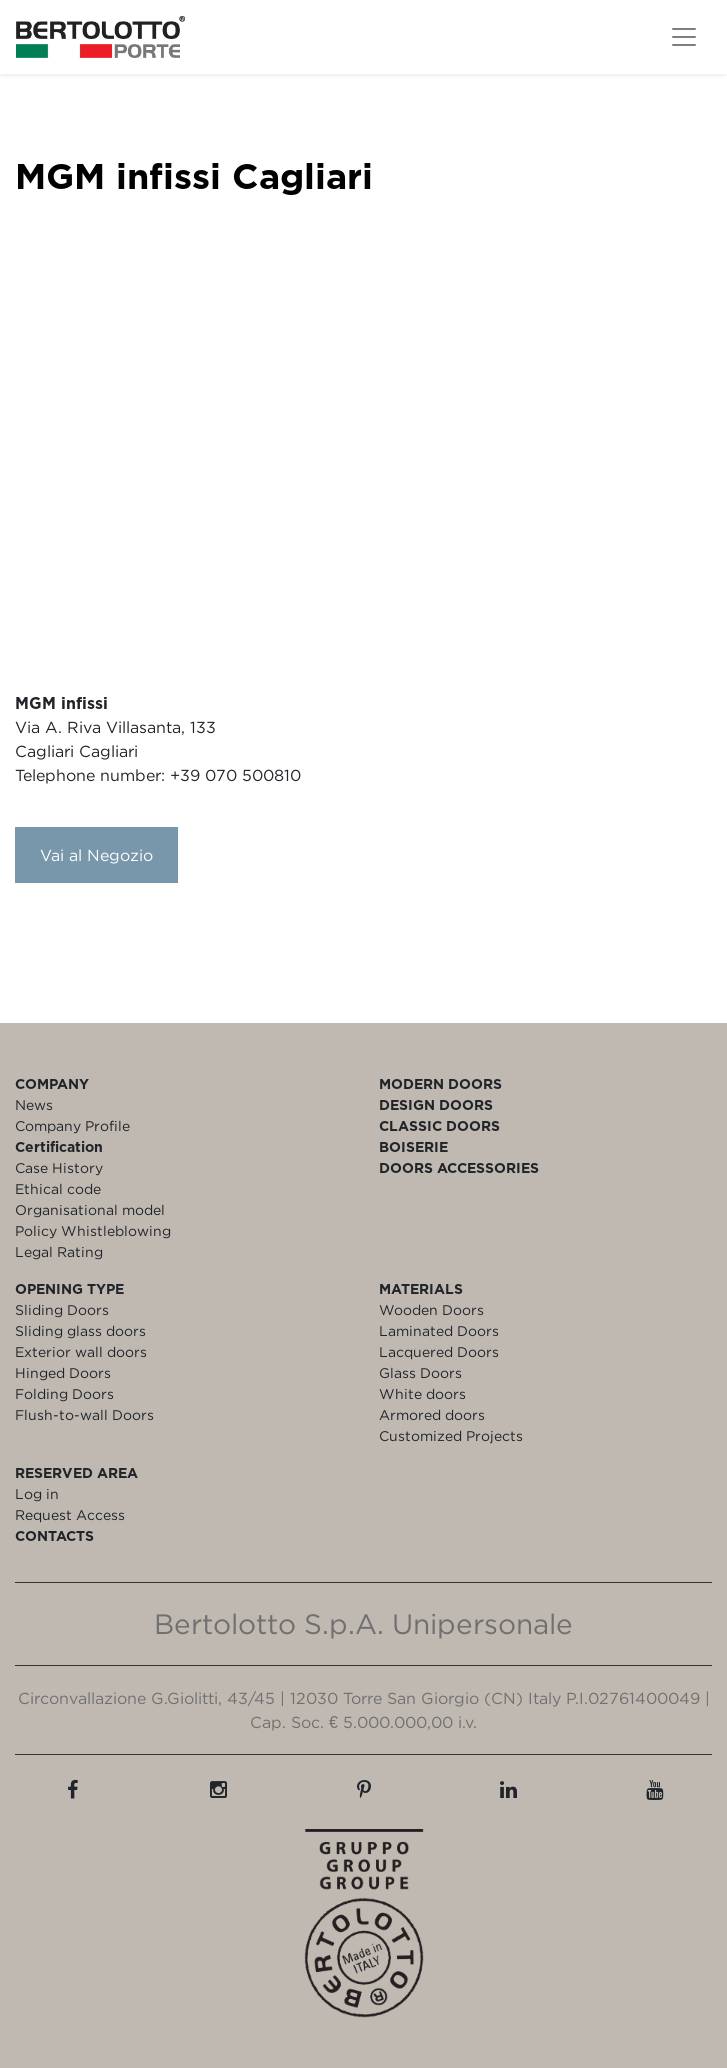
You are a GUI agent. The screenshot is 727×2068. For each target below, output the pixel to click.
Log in (37, 1493)
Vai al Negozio (96, 855)
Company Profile (72, 1125)
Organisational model (90, 1209)
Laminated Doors (439, 1330)
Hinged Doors (63, 1372)
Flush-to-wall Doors (84, 1414)
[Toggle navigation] (684, 37)
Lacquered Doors (439, 1351)
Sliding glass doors (80, 1330)
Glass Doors (420, 1372)
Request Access (70, 1514)
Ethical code (58, 1188)
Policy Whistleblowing (93, 1230)
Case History (59, 1167)
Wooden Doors (431, 1309)
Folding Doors (64, 1393)
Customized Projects (451, 1435)
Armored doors (432, 1414)
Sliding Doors (62, 1309)
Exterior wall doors (81, 1351)
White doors (422, 1393)
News (34, 1104)
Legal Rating (59, 1251)
